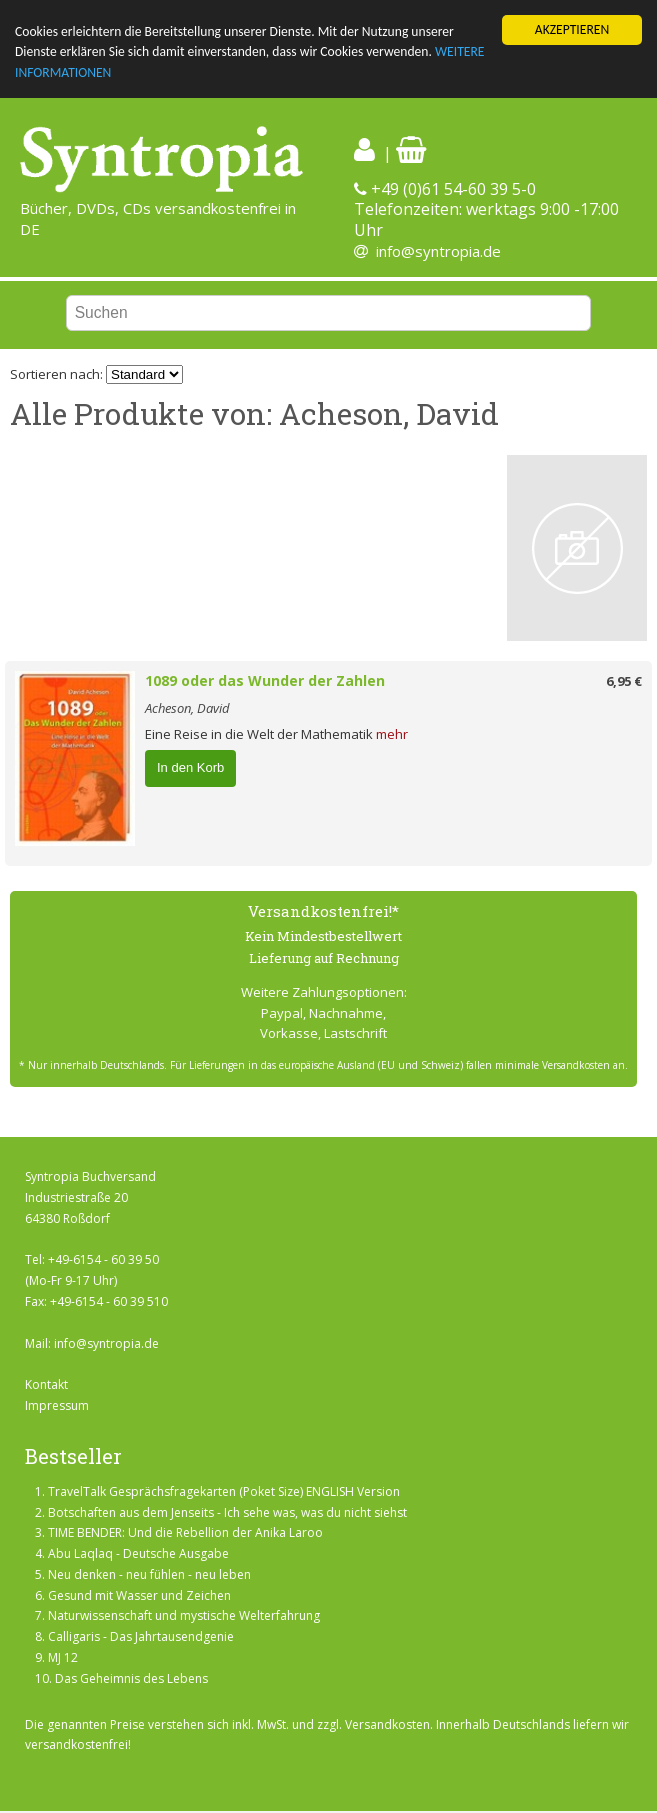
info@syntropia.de (438, 251)
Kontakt (46, 1384)
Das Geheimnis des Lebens (131, 1678)
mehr (392, 734)
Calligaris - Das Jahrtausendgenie (141, 1636)
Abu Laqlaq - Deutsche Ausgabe (138, 1553)
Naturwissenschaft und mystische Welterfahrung (184, 1615)
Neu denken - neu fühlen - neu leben (149, 1574)
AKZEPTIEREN (572, 29)
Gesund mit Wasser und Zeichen (139, 1595)
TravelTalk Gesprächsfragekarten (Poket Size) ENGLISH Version (224, 1491)
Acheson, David (187, 708)
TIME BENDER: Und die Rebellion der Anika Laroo (185, 1532)
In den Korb (190, 767)
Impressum (57, 1405)
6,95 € (624, 681)
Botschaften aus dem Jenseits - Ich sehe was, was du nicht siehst (227, 1511)
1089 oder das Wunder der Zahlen (265, 680)
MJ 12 (63, 1657)
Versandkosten (387, 1724)
